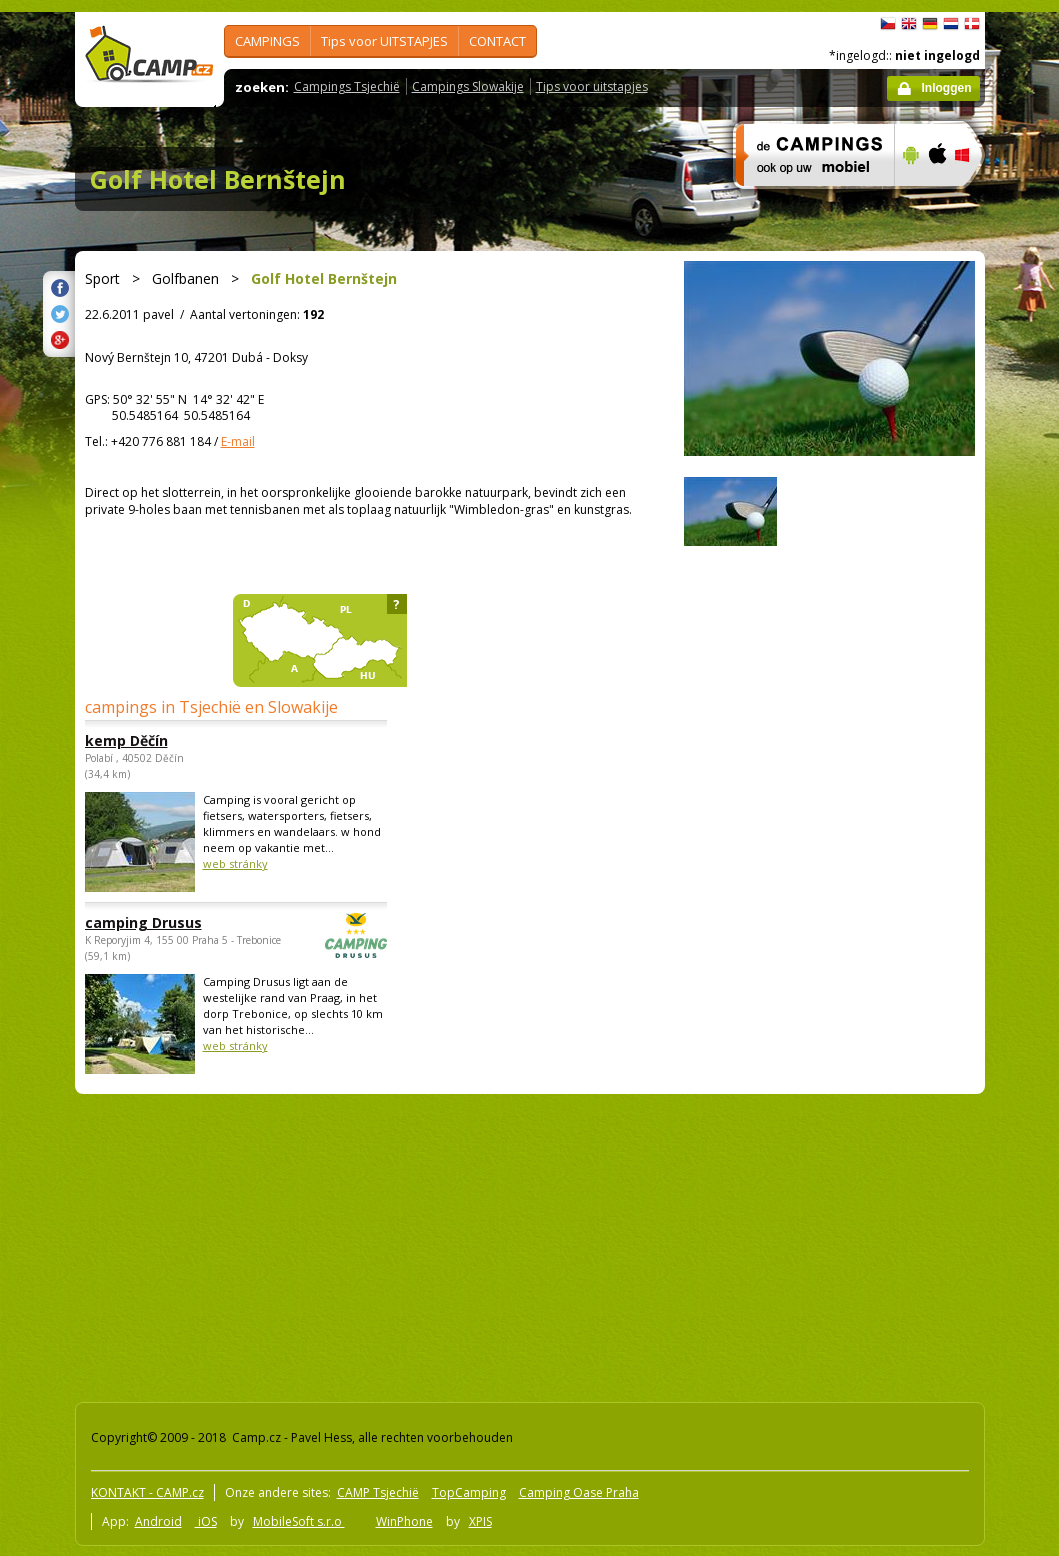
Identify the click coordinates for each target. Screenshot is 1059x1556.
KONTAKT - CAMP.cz (147, 1492)
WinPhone (404, 1521)
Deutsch (930, 24)
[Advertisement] (345, 1244)
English (909, 24)
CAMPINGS (267, 41)
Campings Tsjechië (347, 86)
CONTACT (497, 41)
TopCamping (469, 1492)
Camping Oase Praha (579, 1492)
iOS (206, 1521)
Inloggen (947, 88)
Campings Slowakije (468, 86)
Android (158, 1521)
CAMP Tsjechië (378, 1492)
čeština (888, 24)
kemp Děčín (126, 740)
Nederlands (951, 24)
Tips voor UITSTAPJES (384, 41)
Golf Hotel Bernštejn (218, 179)
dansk (972, 24)
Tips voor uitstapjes (592, 86)
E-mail (238, 441)
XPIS (480, 1521)
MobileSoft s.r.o (299, 1521)
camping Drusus (181, 922)
